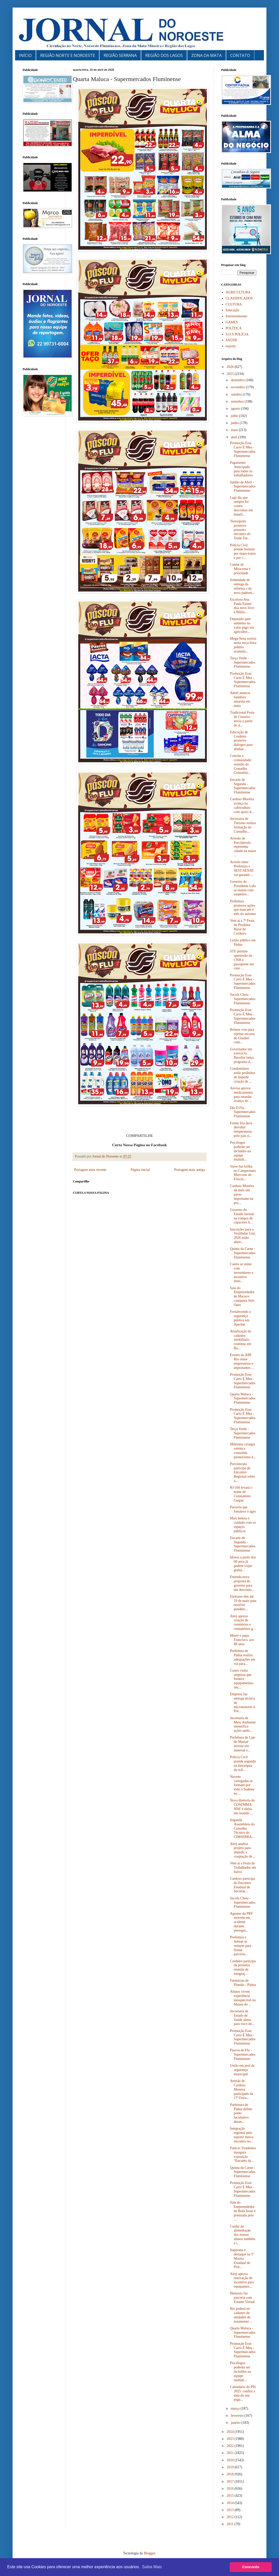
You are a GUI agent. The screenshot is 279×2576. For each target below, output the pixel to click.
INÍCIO (25, 55)
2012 (231, 2517)
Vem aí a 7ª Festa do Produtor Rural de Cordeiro (242, 927)
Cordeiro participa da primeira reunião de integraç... (243, 1967)
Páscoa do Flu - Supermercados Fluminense (242, 2054)
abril (234, 437)
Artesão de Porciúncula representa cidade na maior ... (243, 846)
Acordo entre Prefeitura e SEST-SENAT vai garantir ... (242, 868)
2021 (231, 2453)
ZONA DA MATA (206, 55)
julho (235, 416)
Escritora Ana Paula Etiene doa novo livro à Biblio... (242, 606)
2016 (231, 2488)
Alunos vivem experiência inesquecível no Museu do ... (243, 1998)
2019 (231, 2467)
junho (235, 423)
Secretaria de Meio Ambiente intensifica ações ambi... (243, 1724)
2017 (231, 2481)
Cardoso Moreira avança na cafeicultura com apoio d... (242, 805)
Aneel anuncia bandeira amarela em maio (240, 699)
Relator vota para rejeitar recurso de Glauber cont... (242, 1036)
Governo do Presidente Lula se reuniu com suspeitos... (243, 888)
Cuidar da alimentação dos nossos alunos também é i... (242, 2234)
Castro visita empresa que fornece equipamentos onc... (241, 1679)
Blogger (149, 2553)
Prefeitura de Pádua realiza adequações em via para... (242, 1657)
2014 (231, 2503)
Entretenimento (236, 316)
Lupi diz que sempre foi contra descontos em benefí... (241, 506)
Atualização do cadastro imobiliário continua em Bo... (240, 1339)
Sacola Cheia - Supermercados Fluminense (242, 999)
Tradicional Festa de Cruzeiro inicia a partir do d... (242, 719)
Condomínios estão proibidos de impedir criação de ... (242, 1075)
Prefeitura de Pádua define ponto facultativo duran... (241, 2113)
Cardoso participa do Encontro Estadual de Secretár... (242, 1885)
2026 (231, 367)
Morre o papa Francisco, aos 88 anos (242, 1640)
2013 (231, 2510)
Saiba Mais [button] (152, 2567)
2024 (231, 2432)
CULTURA (234, 304)
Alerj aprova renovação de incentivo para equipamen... (242, 2280)
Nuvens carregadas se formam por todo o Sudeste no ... (242, 1785)
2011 (231, 2524)
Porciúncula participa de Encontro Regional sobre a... (242, 1472)
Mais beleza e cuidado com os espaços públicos (243, 1524)
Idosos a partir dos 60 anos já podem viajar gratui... (243, 1563)
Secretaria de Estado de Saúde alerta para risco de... (242, 2017)
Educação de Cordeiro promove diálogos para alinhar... (241, 740)
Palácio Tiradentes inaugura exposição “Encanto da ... (243, 2154)
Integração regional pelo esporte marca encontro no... (241, 2135)
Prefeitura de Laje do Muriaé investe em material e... (242, 1744)
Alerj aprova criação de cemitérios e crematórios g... (243, 1622)
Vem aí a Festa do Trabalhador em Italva (243, 1867)
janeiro (236, 2423)
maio (235, 430)
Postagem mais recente (90, 1170)
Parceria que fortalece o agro (243, 1509)
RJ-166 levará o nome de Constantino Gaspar (241, 1494)
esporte (231, 346)
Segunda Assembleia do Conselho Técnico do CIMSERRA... (242, 1828)
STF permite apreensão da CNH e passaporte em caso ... (242, 959)
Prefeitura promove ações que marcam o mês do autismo (243, 907)
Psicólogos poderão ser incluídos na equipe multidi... (240, 1151)
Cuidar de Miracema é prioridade (240, 569)
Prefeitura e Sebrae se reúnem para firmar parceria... (240, 1945)
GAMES (232, 322)
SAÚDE (232, 340)
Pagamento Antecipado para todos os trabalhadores (241, 469)
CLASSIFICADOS (239, 298)
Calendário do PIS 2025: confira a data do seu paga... (243, 2393)
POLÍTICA (234, 328)
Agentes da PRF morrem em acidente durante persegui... (241, 1922)
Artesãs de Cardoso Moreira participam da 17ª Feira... (241, 2089)
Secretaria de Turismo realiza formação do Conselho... (243, 825)
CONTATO (240, 55)
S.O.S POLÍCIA (237, 334)
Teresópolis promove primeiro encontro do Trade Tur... (240, 529)
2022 (231, 2446)
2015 (231, 2495)
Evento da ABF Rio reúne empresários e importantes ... (242, 1361)
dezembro (238, 380)
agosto (236, 408)
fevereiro (237, 2415)
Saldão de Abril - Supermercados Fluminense (242, 486)
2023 (231, 2439)
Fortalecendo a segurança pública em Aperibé (240, 1318)
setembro (238, 401)
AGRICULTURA (238, 292)
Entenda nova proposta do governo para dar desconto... (242, 1583)
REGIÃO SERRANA (120, 55)
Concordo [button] (250, 2567)
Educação (232, 310)
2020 (231, 2460)
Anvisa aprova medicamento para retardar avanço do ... (241, 1094)
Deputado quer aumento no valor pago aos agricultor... (242, 625)
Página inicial (140, 1170)
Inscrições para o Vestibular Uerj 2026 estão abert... (242, 1235)
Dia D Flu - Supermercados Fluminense (242, 1112)
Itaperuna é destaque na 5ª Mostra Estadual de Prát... (242, 2258)
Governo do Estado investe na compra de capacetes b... (242, 1216)
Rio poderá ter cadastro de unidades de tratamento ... (241, 2315)
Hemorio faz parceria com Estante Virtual (242, 2297)
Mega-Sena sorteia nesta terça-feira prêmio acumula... (243, 645)
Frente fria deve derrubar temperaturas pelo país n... (241, 1129)
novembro (238, 387)
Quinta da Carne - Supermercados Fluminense (242, 1253)
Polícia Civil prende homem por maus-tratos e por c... (243, 551)
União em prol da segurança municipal (242, 2070)
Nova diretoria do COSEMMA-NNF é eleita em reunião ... (242, 1806)
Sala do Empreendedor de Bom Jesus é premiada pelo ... (243, 2211)
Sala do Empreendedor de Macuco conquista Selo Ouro (242, 1296)
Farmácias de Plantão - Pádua (243, 1983)
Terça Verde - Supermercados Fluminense (242, 662)
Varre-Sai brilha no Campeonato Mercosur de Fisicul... (243, 1173)
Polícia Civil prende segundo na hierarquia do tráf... (243, 1763)
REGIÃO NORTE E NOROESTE (67, 55)
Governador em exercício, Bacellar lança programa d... (242, 1055)
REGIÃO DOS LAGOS (164, 55)
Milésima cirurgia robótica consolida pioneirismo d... (243, 1450)
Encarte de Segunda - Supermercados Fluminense (242, 786)
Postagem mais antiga (189, 1170)
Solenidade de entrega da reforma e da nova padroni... (242, 586)
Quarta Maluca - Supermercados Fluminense (242, 1398)
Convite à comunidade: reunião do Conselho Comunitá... (241, 764)
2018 (231, 2474)
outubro (237, 394)
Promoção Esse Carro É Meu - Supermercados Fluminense (242, 449)
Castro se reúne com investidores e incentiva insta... (241, 1272)
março (235, 2408)
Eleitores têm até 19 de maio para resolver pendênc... (243, 1603)
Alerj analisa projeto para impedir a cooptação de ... (243, 1850)
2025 (231, 374)
